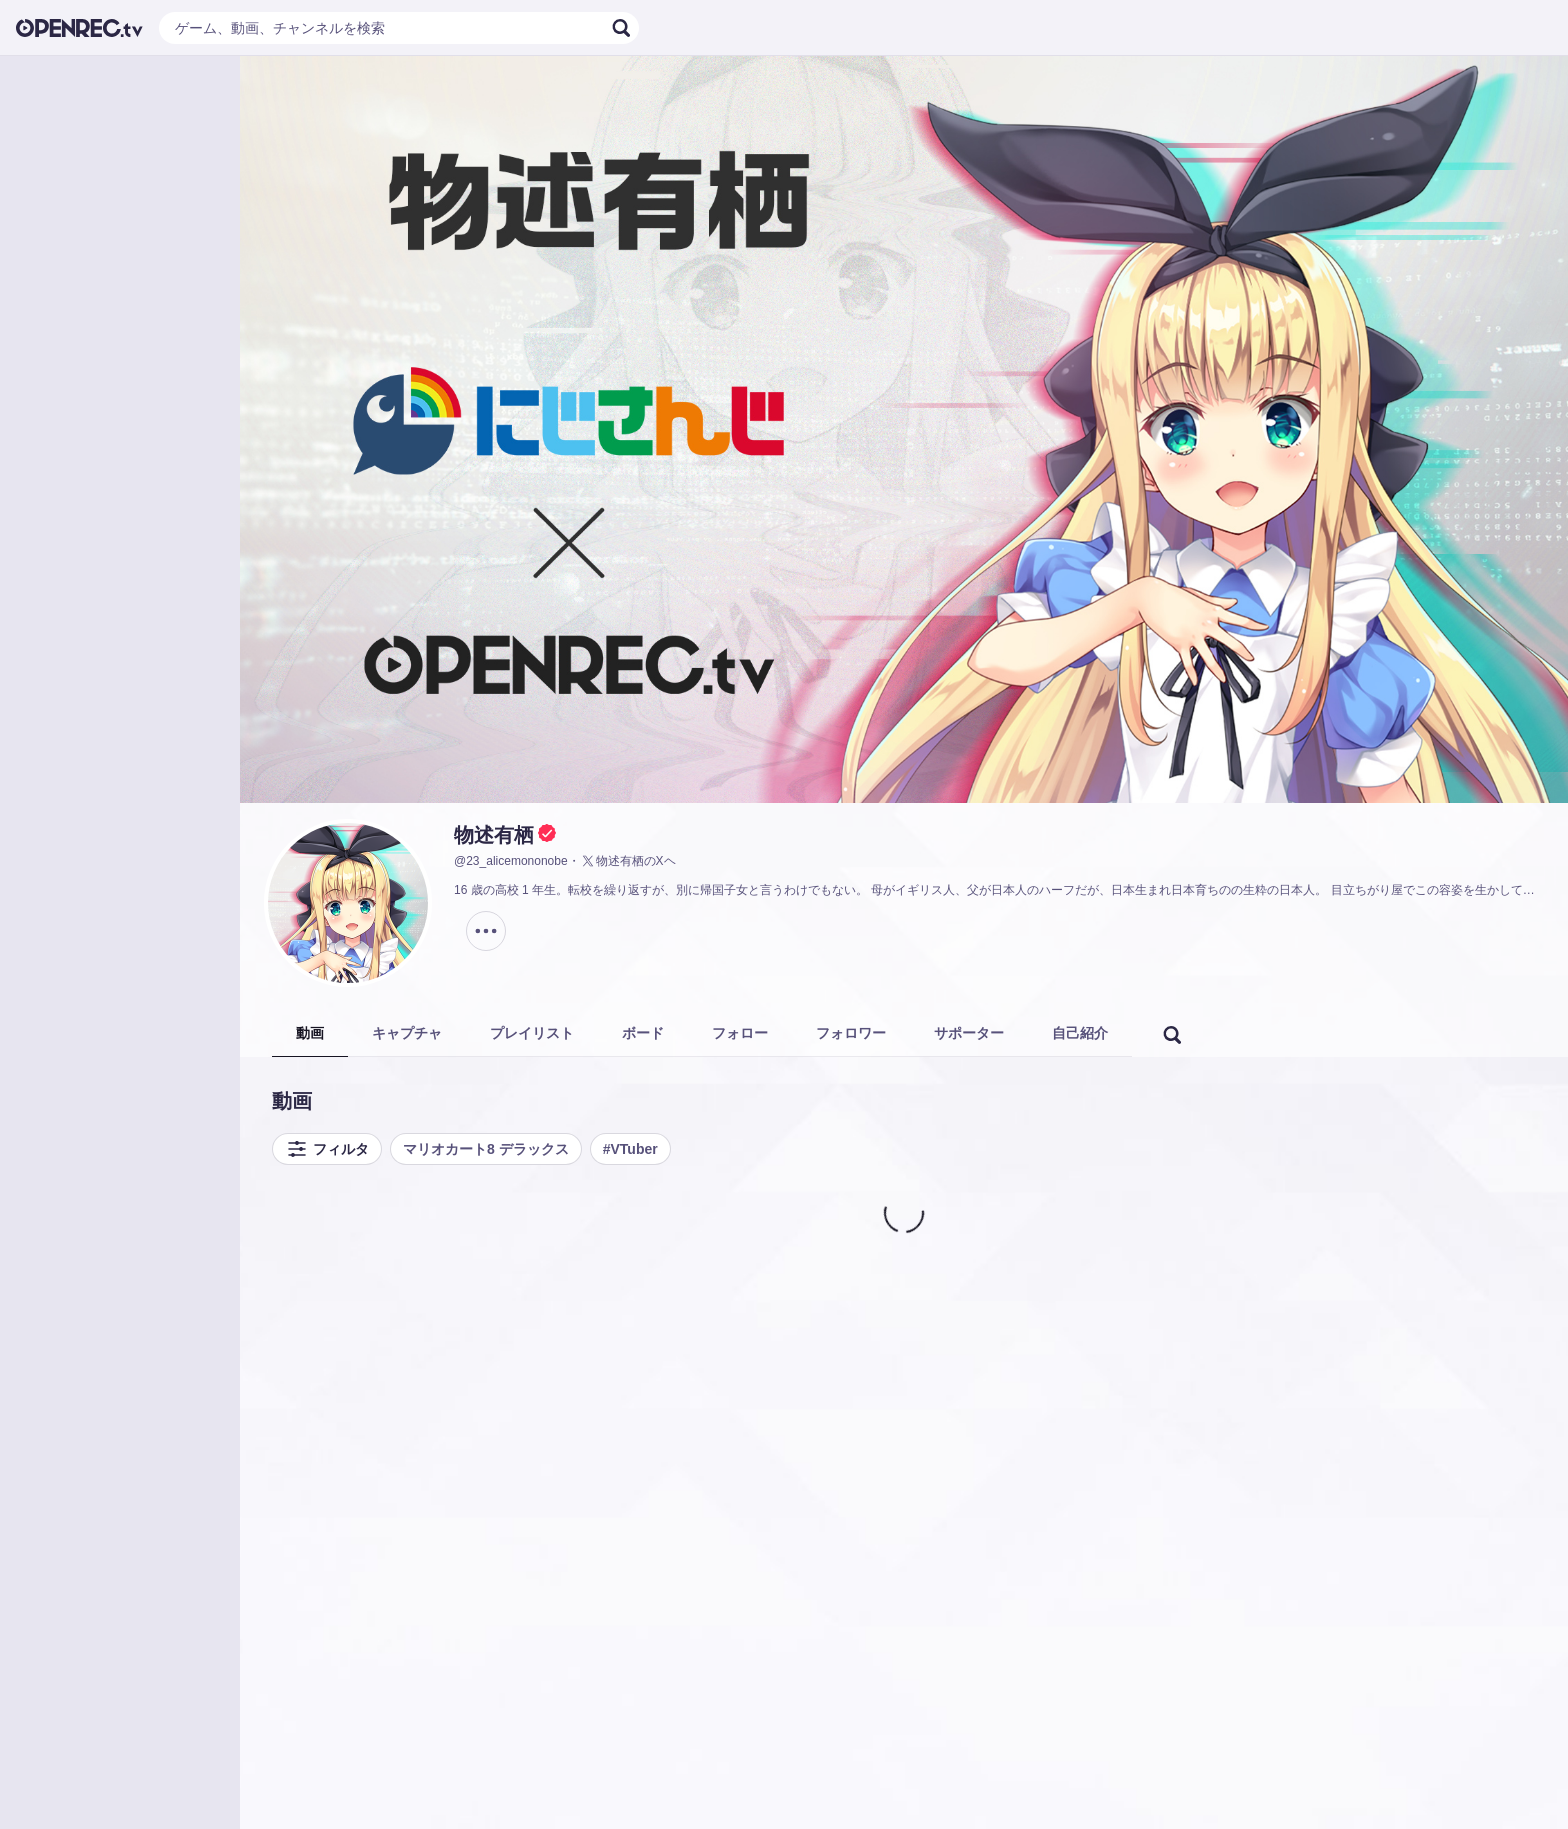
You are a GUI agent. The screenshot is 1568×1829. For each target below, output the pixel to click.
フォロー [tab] (740, 1033)
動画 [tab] (310, 1033)
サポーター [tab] (969, 1033)
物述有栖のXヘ (628, 861)
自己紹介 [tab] (1080, 1033)
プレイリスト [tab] (532, 1033)
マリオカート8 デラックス (486, 1149)
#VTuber (630, 1149)
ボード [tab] (643, 1033)
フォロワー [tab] (851, 1033)
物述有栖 (494, 835)
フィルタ (327, 1149)
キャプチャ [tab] (407, 1033)
